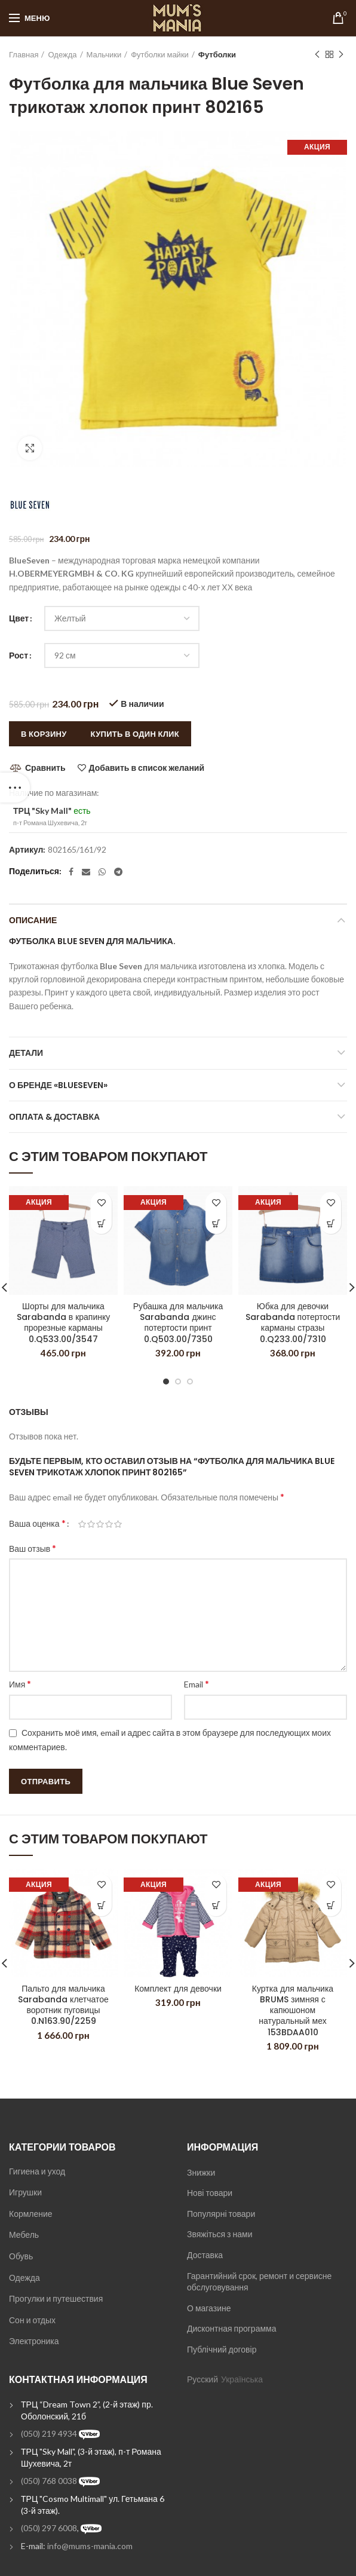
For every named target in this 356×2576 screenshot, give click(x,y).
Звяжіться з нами (219, 2234)
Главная (23, 54)
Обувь (21, 2256)
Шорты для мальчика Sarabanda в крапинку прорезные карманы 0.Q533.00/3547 (64, 1322)
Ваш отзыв (32, 1548)
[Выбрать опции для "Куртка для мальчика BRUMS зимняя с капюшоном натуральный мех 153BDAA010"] (330, 1905)
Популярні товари (221, 2214)
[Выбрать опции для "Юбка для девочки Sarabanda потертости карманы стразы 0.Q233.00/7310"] (330, 1223)
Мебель (24, 2234)
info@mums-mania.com (90, 2546)
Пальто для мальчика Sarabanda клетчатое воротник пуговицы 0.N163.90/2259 (63, 2005)
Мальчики (104, 54)
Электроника (34, 2341)
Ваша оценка (37, 1523)
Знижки (201, 2172)
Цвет (19, 618)
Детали (26, 1053)
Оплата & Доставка (54, 1117)
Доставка (205, 2255)
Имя (20, 1683)
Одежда (62, 54)
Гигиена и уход (37, 2171)
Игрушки (25, 2192)
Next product (341, 54)
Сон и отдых (32, 2320)
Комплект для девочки (178, 1988)
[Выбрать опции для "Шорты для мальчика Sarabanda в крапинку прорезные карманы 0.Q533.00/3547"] (101, 1223)
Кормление (31, 2214)
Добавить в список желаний (146, 768)
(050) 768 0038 (49, 2481)
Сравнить (45, 767)
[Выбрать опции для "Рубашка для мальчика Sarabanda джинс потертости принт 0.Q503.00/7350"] (215, 1223)
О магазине (209, 2308)
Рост (18, 655)
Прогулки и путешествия (56, 2298)
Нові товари (209, 2193)
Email (196, 1683)
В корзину (44, 734)
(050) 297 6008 (49, 2528)
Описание (33, 920)
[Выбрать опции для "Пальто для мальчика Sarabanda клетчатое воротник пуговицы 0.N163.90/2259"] (101, 1905)
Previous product (317, 54)
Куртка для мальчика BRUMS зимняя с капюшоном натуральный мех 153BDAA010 (292, 2010)
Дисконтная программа (231, 2328)
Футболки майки (160, 54)
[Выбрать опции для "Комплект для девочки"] (215, 1905)
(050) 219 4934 (49, 2433)
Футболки (217, 54)
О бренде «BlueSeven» (58, 1085)
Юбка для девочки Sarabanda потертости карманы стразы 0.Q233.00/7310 (292, 1322)
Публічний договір (221, 2349)
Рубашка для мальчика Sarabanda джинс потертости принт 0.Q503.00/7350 (178, 1322)
